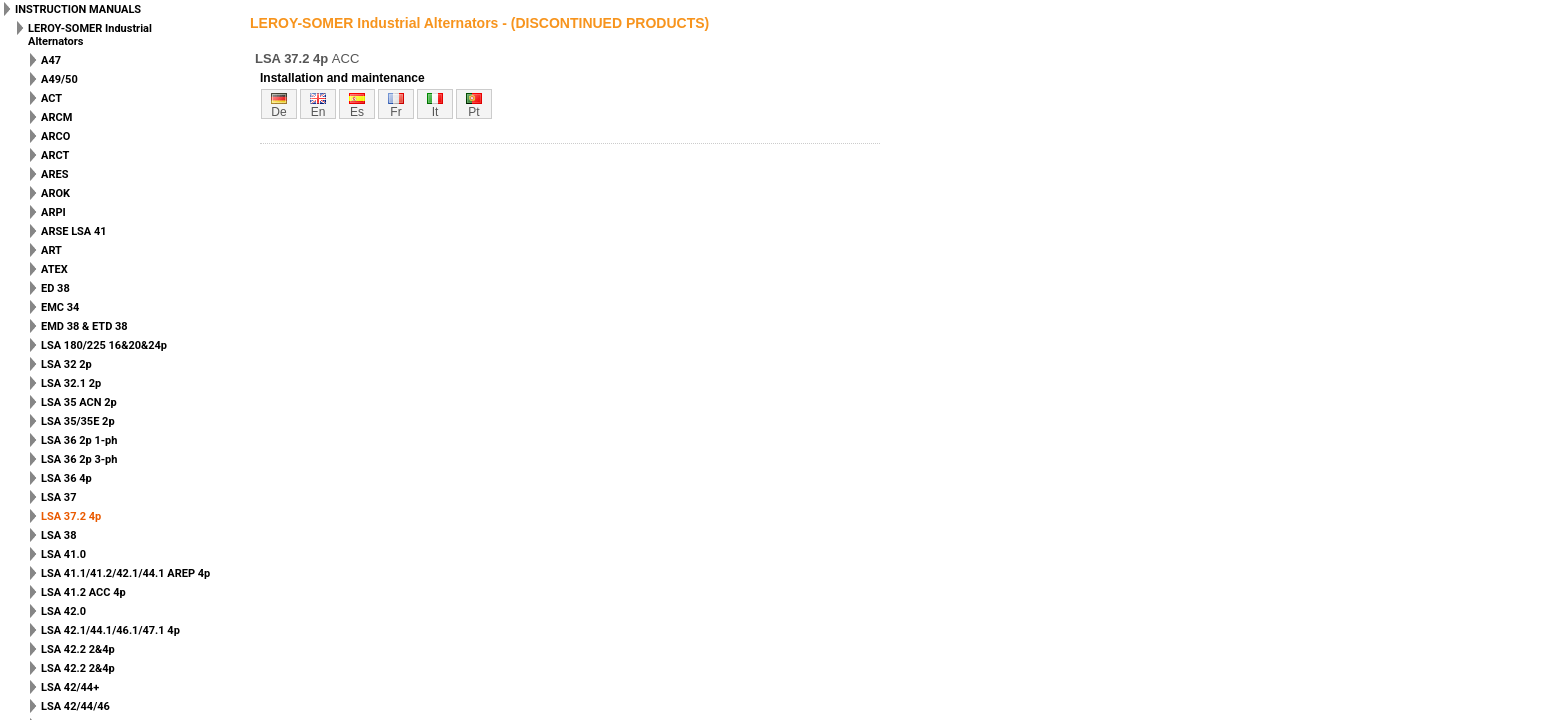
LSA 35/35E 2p (78, 421)
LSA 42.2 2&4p (78, 649)
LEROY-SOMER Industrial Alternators (90, 35)
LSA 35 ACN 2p (79, 402)
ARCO (55, 136)
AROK (55, 193)
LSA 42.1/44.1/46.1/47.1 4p (110, 630)
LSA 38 (58, 535)
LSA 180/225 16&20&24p (104, 345)
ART (51, 250)
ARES (54, 174)
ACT (51, 98)
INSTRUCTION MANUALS (78, 9)
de (278, 112)
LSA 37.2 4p (71, 516)
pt (473, 112)
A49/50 (59, 79)
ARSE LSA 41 (74, 231)
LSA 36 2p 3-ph (79, 459)
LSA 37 (58, 497)
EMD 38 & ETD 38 (84, 326)
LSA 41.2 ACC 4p (83, 592)
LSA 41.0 (63, 554)
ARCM (56, 117)
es (357, 112)
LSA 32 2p (66, 364)
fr (395, 112)
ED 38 (55, 288)
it (435, 112)
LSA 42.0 (63, 611)
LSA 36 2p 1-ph (79, 440)
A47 (51, 60)
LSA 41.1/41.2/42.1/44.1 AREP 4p (125, 573)
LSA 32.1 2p (71, 383)
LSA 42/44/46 (75, 706)
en (318, 112)
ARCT (55, 155)
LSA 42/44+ (70, 687)
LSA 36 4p (66, 478)
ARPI (53, 212)
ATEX (54, 269)
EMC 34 (60, 307)
